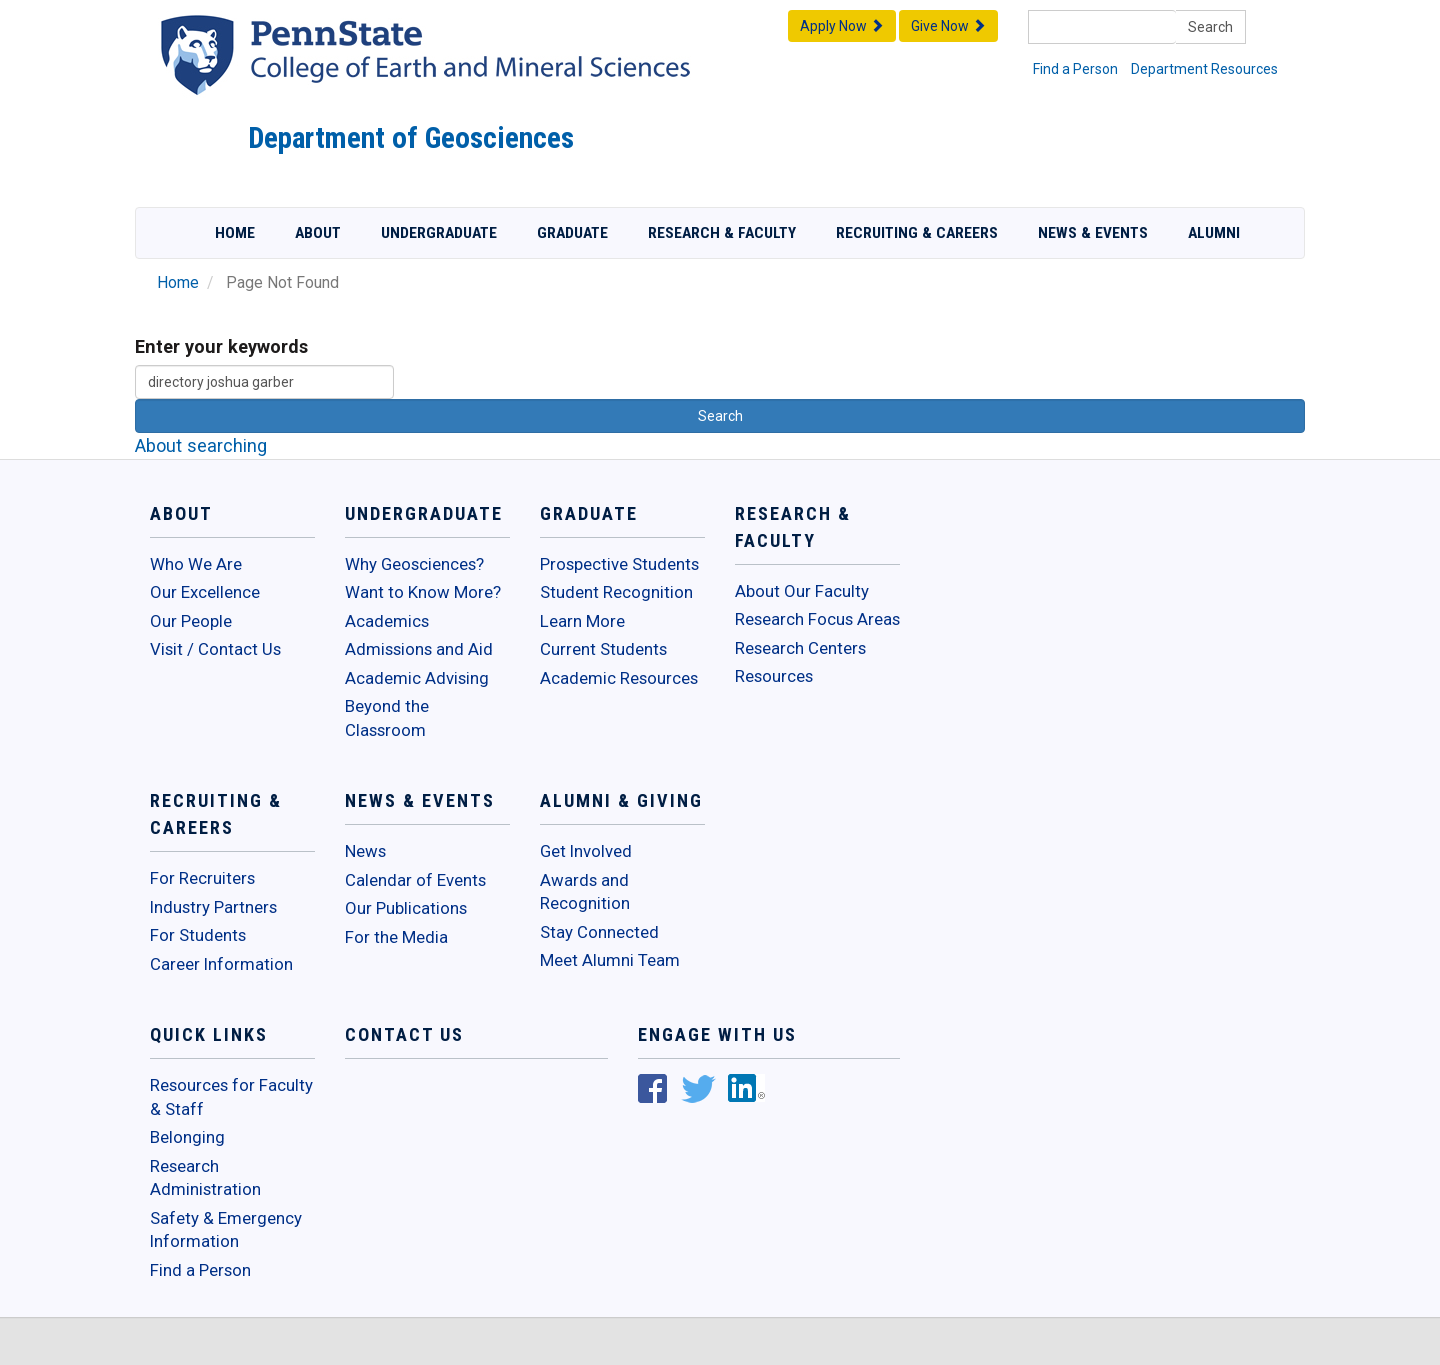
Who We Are (196, 564)
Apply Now (842, 26)
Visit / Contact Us (215, 649)
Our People (191, 621)
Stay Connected (599, 932)
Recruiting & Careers (917, 233)
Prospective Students (619, 564)
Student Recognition (616, 592)
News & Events (1093, 233)
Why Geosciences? (414, 564)
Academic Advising (417, 678)
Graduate (572, 233)
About (318, 233)
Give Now (948, 26)
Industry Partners (213, 907)
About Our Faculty (802, 591)
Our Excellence (205, 592)
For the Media (396, 937)
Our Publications (406, 908)
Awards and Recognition (585, 892)
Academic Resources (619, 678)
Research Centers (800, 648)
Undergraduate (439, 233)
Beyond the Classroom (387, 718)
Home (235, 233)
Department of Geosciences (411, 138)
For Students (198, 935)
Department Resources (1204, 69)
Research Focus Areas (817, 619)
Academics (387, 621)
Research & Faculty (722, 233)
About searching (201, 445)
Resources (774, 676)
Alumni (1214, 233)
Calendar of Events (415, 880)
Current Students (603, 649)
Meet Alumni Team (610, 960)
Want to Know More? (423, 592)
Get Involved (586, 851)
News (365, 851)
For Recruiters (202, 878)
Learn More (582, 621)
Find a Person (1075, 69)
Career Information (221, 964)
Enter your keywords (221, 346)
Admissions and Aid (419, 649)
